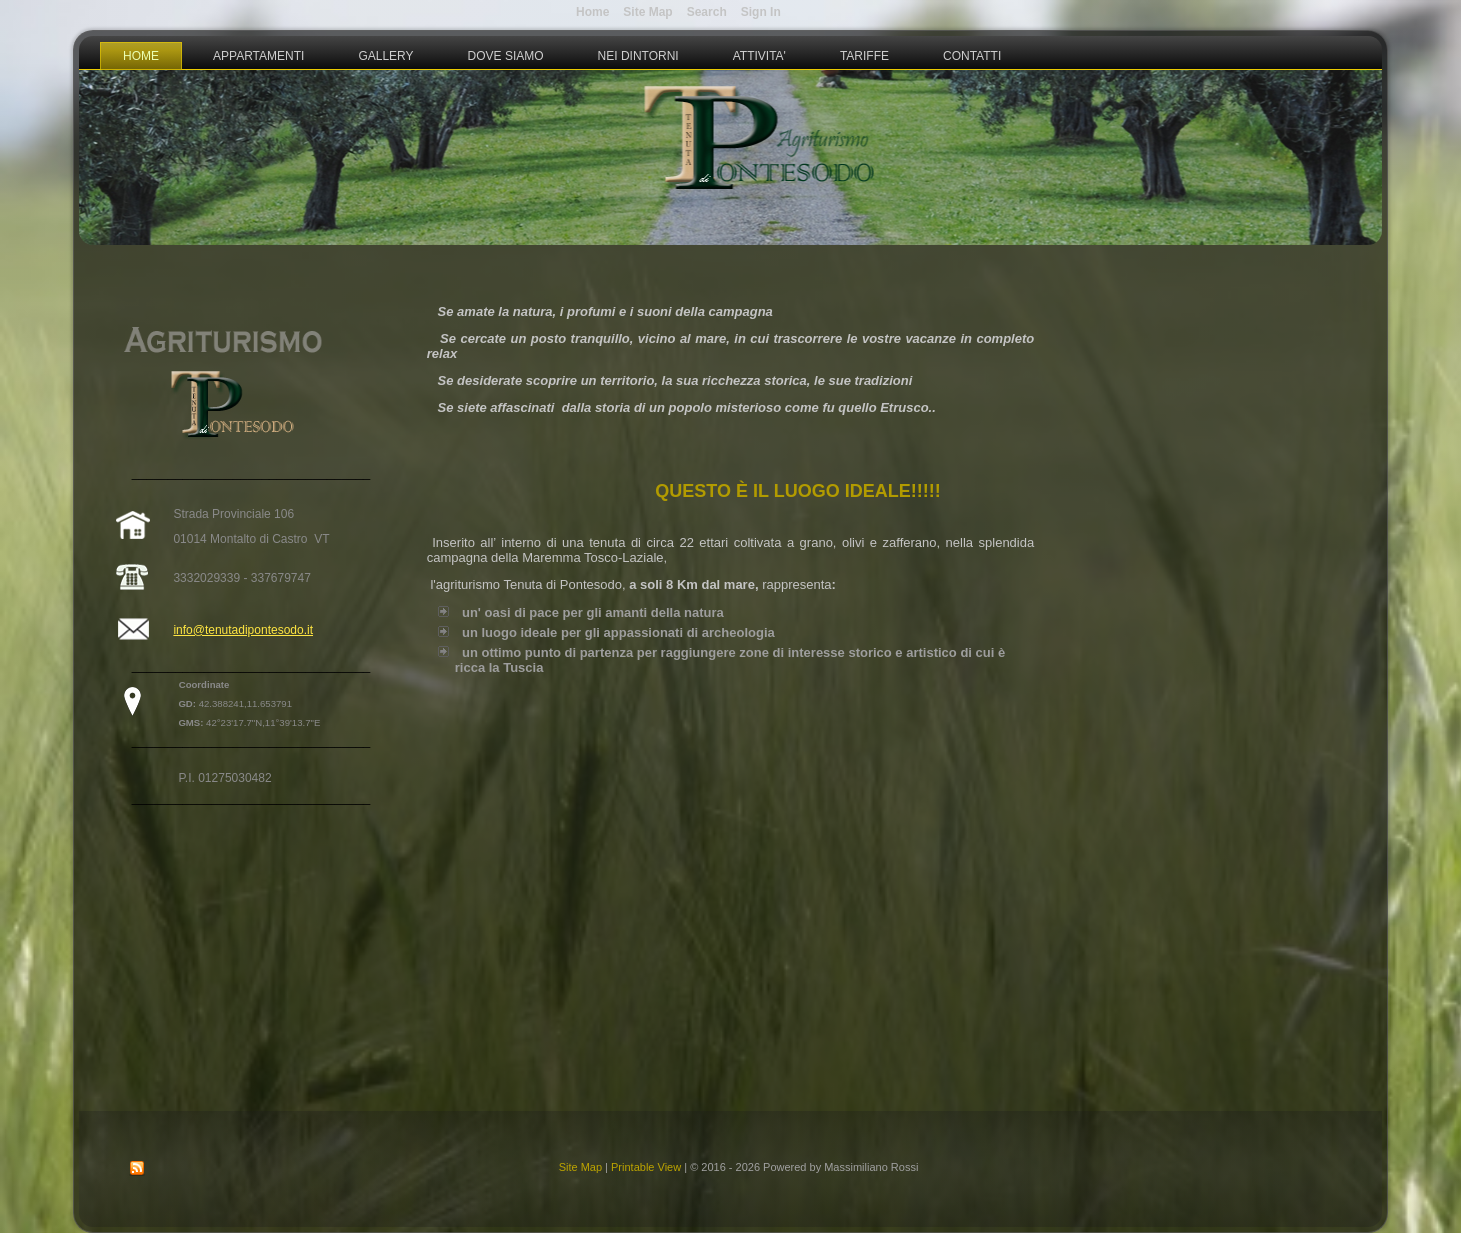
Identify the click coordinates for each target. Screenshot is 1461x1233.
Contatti (972, 56)
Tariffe (864, 56)
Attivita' (759, 56)
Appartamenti (258, 56)
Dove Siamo (506, 56)
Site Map (580, 1167)
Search (707, 12)
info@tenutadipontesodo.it (243, 630)
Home (141, 56)
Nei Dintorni (638, 56)
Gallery (385, 56)
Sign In (761, 12)
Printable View (646, 1167)
